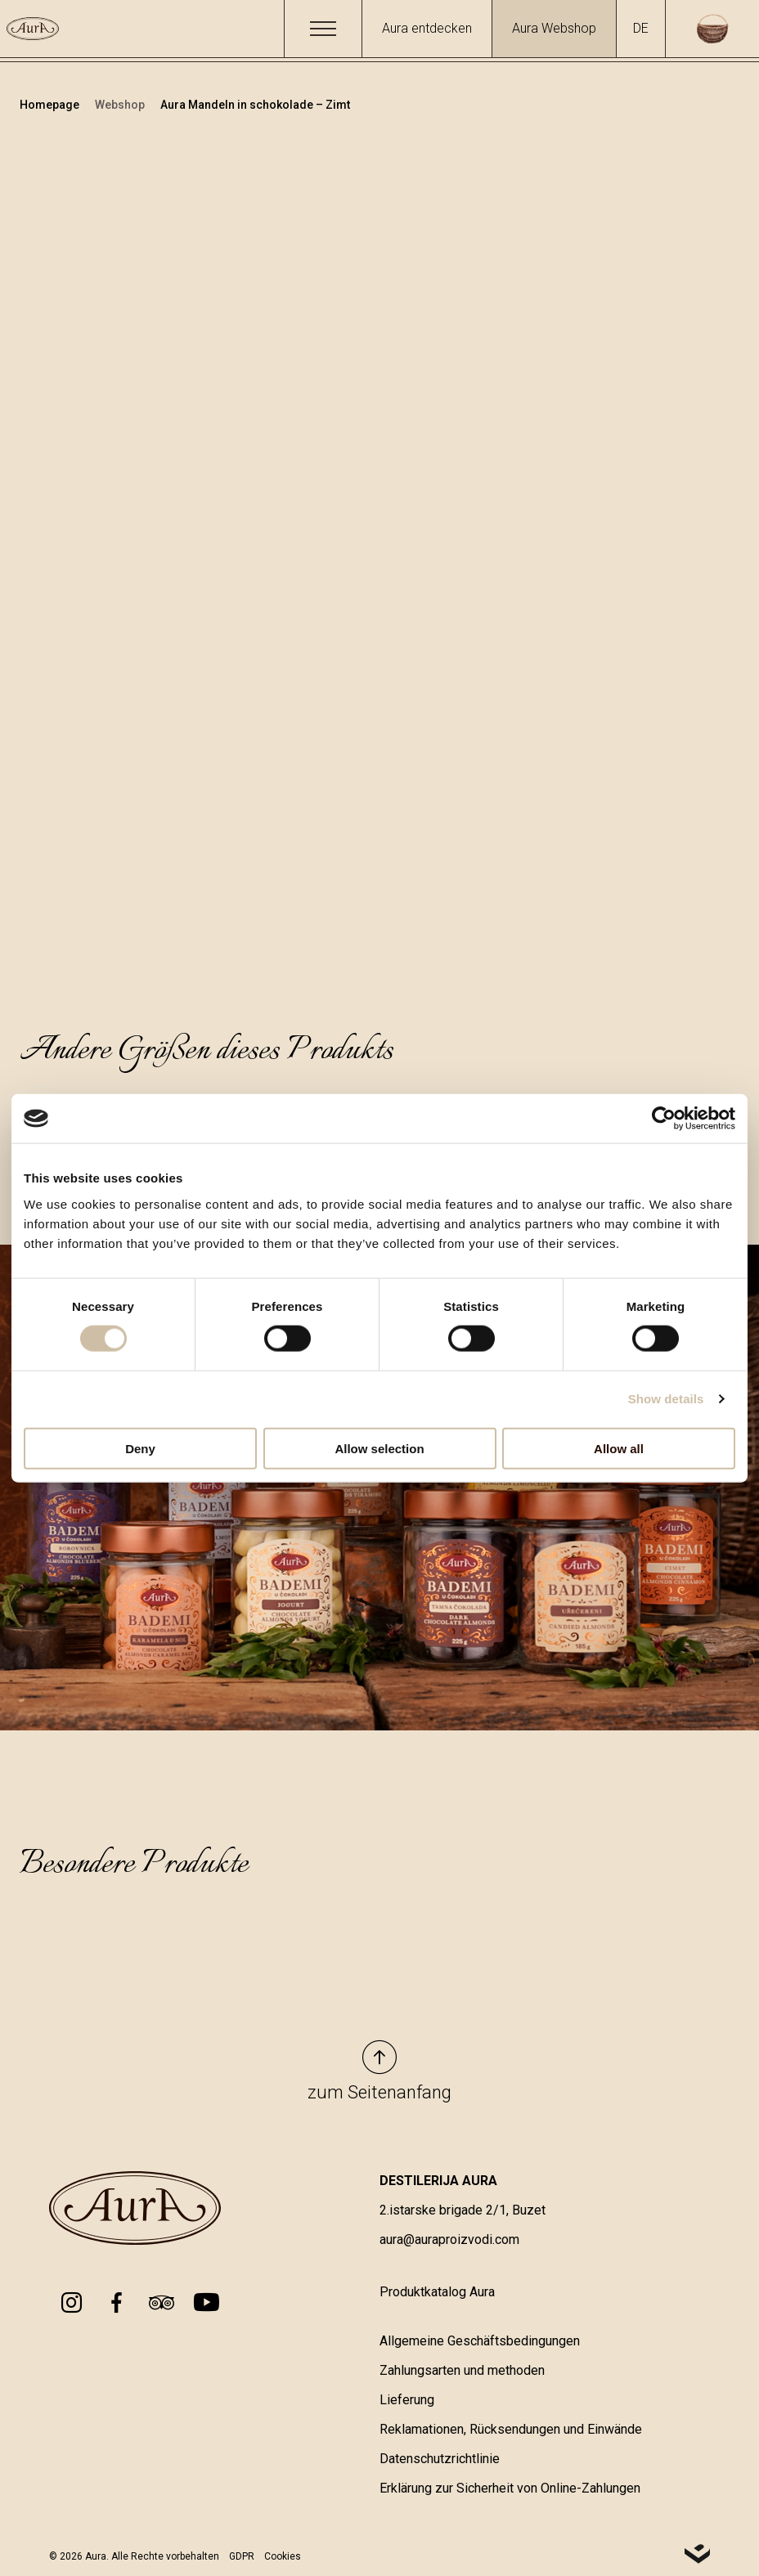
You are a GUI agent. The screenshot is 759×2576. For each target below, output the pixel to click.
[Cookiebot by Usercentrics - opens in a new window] (663, 1118)
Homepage (51, 104)
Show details (666, 1399)
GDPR (241, 2556)
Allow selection (379, 1448)
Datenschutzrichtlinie (440, 2458)
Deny (140, 1448)
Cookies (282, 2556)
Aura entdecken (427, 28)
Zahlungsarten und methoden (462, 2370)
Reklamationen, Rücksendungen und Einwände (511, 2429)
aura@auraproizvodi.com (449, 2239)
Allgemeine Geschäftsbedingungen (480, 2341)
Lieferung (407, 2400)
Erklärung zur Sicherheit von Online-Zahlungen (510, 2488)
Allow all (619, 1448)
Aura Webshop (554, 28)
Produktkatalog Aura (437, 2292)
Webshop (121, 104)
